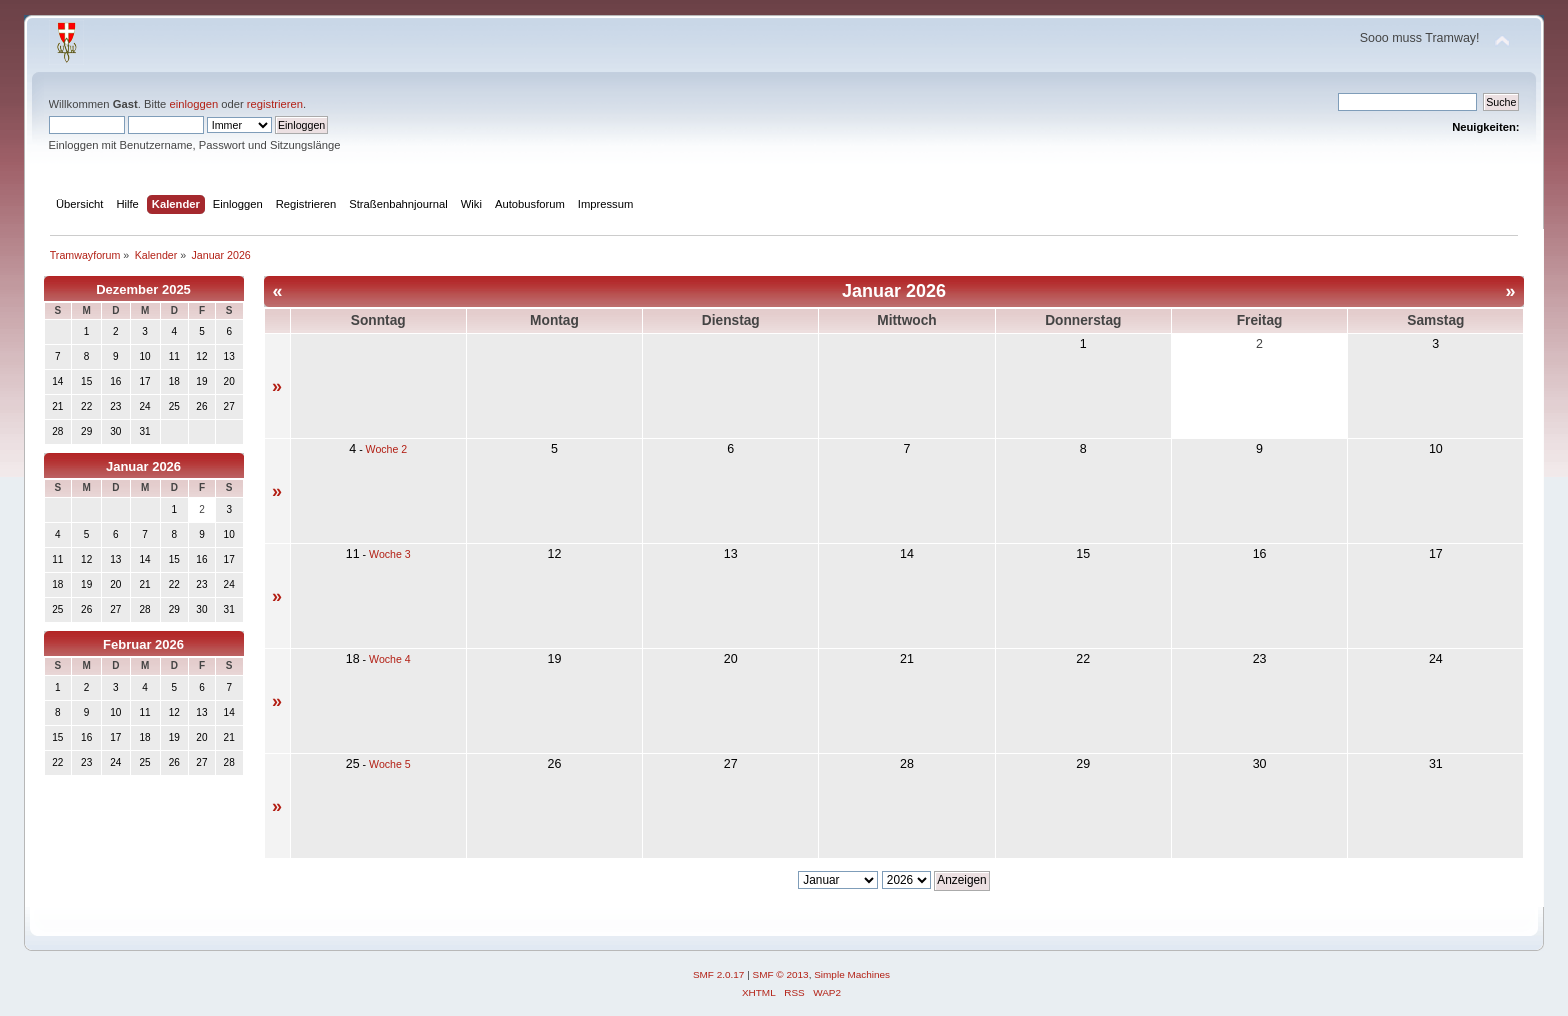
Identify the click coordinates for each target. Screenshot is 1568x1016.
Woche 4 (390, 659)
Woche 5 (390, 764)
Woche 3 (390, 554)
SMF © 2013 (781, 974)
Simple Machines (852, 974)
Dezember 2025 (143, 289)
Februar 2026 (143, 644)
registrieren (275, 104)
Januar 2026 (143, 466)
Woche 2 (387, 449)
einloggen (193, 104)
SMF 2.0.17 (719, 974)
